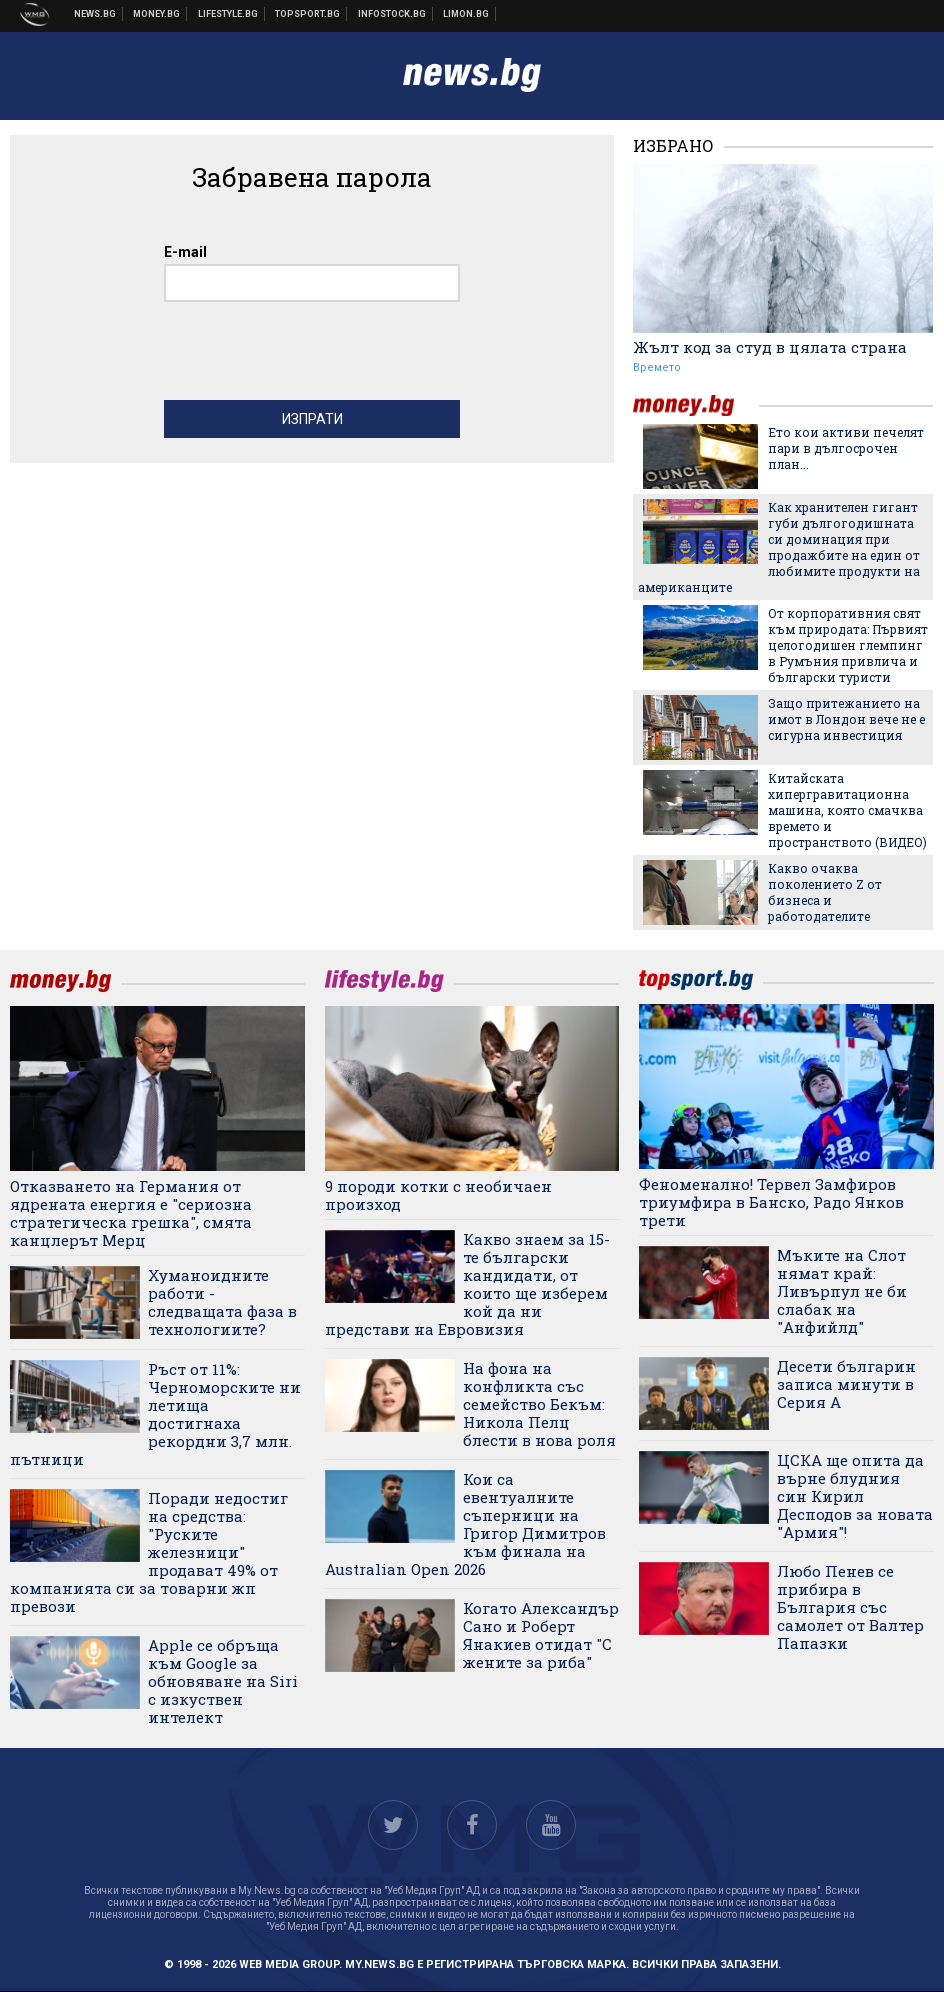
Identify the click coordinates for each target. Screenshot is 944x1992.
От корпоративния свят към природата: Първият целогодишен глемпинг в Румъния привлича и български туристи (848, 645)
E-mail (185, 252)
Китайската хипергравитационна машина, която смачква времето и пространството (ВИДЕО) (847, 810)
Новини (95, 14)
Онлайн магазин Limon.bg (466, 14)
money (696, 405)
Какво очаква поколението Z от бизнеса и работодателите (825, 892)
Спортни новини (308, 14)
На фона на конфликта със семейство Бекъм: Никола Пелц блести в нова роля (539, 1404)
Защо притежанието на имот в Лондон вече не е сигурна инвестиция (846, 719)
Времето (657, 367)
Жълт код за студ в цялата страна (770, 347)
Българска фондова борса (392, 14)
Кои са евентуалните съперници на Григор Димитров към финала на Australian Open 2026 (465, 1524)
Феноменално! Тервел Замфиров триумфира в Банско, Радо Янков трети (771, 1202)
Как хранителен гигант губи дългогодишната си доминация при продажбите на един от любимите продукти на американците (779, 547)
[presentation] (316, 356)
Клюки (228, 14)
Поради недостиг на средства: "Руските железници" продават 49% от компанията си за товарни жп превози (149, 1552)
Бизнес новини (157, 14)
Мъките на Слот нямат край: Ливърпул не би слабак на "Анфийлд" (842, 1291)
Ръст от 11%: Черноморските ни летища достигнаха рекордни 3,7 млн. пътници (155, 1414)
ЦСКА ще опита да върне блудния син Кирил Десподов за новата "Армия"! (855, 1496)
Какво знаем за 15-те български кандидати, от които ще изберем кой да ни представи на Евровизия (467, 1284)
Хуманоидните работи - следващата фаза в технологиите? (222, 1302)
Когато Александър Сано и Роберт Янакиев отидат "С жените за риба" (541, 1635)
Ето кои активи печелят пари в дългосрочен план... (846, 448)
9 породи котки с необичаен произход (438, 1195)
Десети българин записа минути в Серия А (846, 1384)
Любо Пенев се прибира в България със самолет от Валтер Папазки (850, 1607)
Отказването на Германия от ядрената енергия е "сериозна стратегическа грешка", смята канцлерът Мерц (131, 1213)
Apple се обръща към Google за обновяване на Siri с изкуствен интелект (223, 1681)
